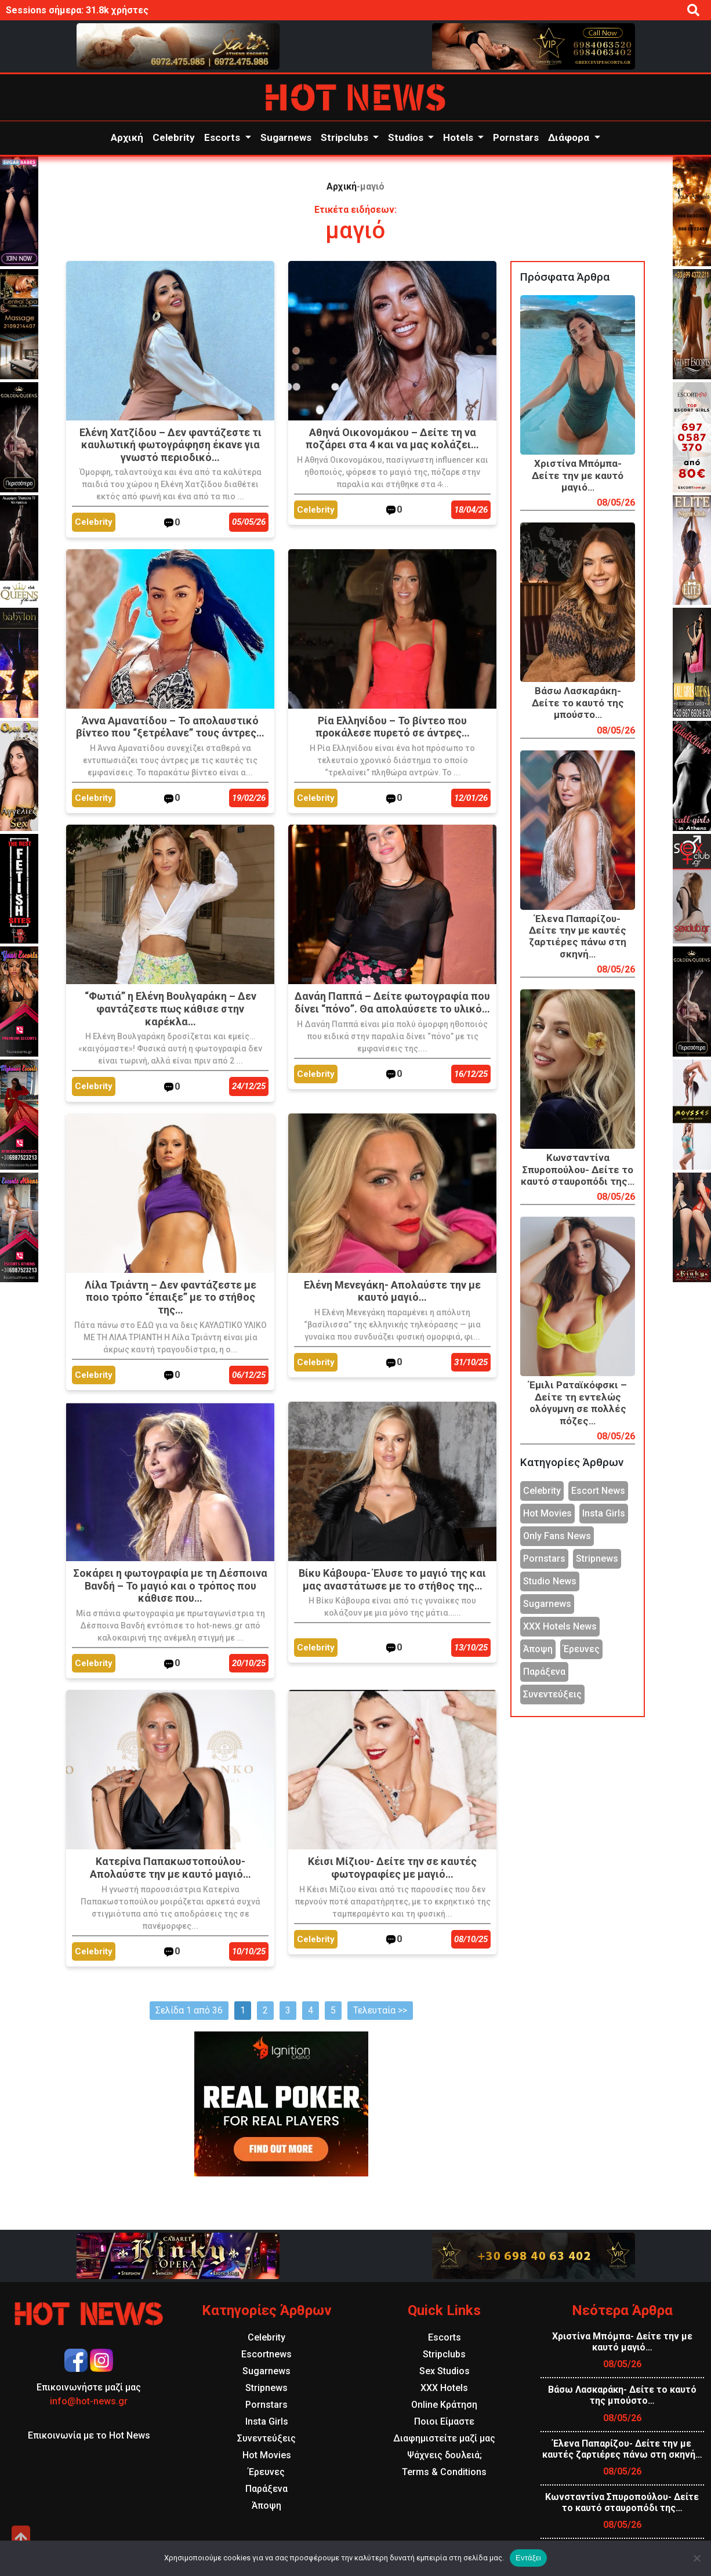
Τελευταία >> (380, 2010)
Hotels (459, 137)
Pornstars (516, 137)
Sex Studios (444, 2371)
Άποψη (538, 1649)
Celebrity (174, 137)
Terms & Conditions (444, 2471)
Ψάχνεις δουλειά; (444, 2455)
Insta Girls (603, 1513)
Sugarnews (285, 137)
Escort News (598, 1490)
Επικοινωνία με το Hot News (89, 2435)
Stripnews (597, 1558)
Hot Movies (547, 1513)
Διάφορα (570, 137)
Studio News (549, 1581)
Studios (407, 137)
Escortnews (266, 2354)
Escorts (223, 137)
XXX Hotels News (560, 1626)
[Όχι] (696, 2558)
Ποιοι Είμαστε (444, 2421)
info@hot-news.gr (89, 2401)
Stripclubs (346, 137)
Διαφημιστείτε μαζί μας (444, 2438)
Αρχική (127, 137)
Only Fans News (557, 1535)
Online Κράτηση (444, 2404)
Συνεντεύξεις (552, 1694)
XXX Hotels (444, 2387)
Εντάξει (528, 2557)
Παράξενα (544, 1671)
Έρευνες (581, 1649)
